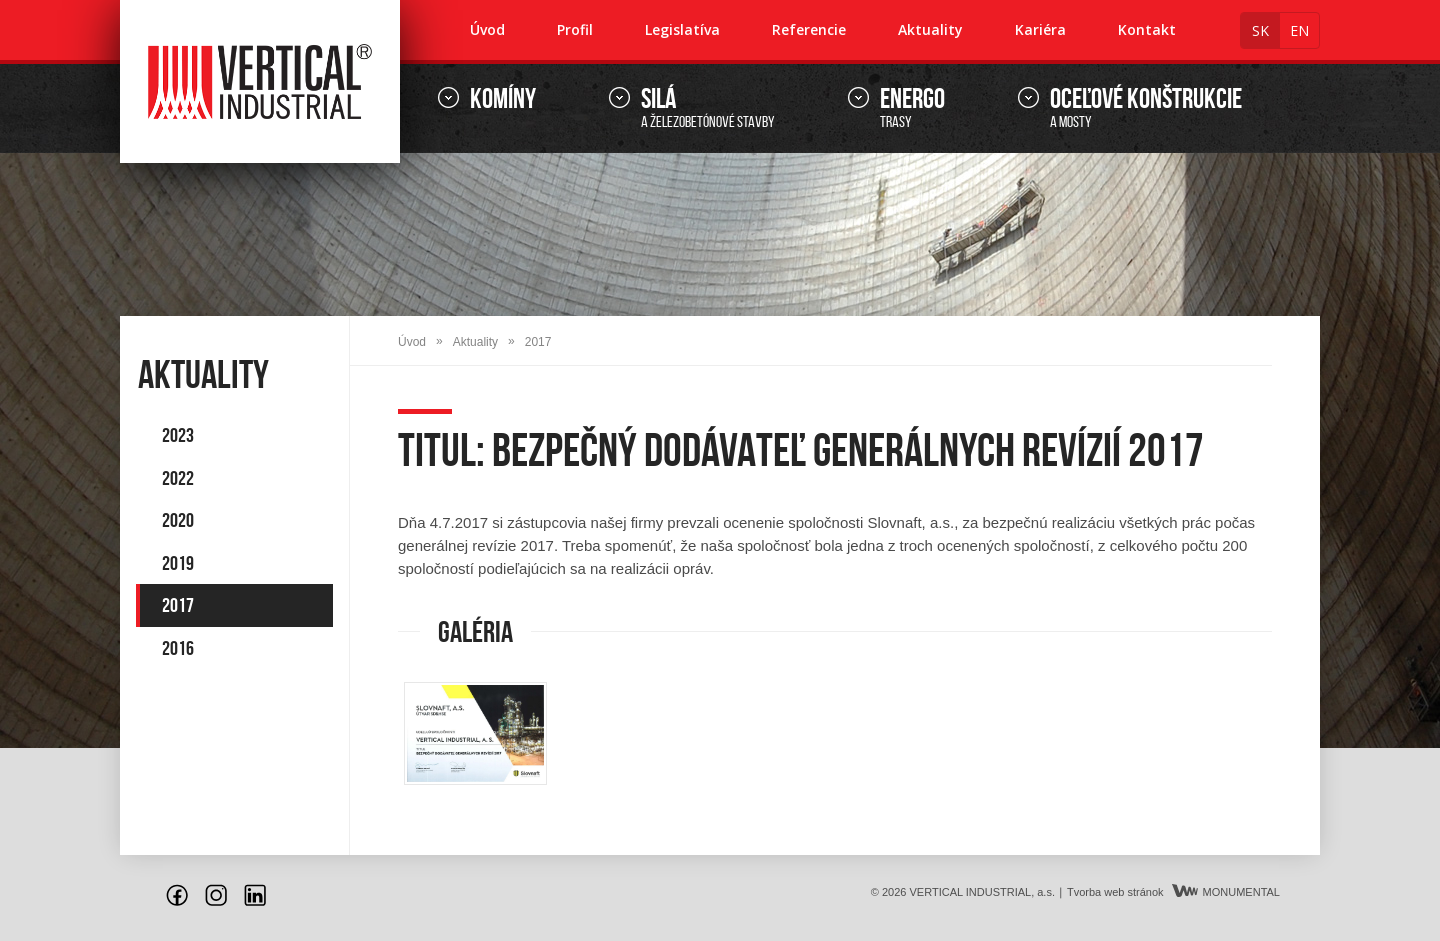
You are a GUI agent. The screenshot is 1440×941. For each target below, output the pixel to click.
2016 (178, 648)
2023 (178, 435)
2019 (178, 563)
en (1299, 30)
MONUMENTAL (1226, 892)
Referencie (809, 29)
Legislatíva (682, 29)
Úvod (487, 29)
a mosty (1146, 108)
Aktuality (930, 29)
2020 (178, 520)
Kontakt (1147, 29)
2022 (178, 478)
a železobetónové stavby (708, 108)
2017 (178, 605)
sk (1260, 30)
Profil (575, 29)
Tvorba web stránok (1115, 892)
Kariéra (1040, 29)
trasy (912, 108)
